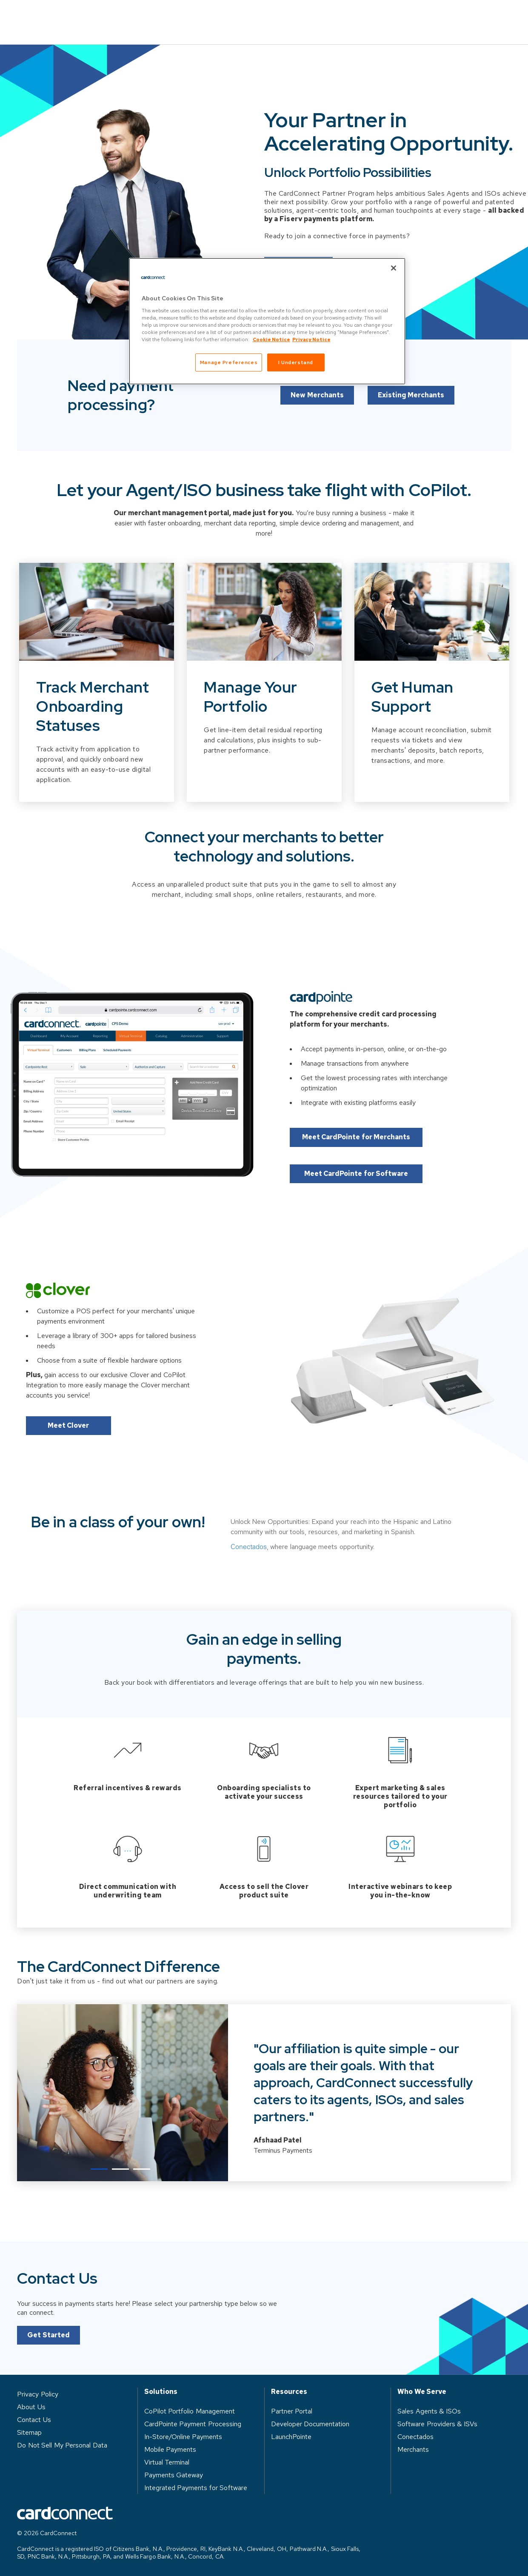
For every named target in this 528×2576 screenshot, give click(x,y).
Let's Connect (298, 253)
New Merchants (316, 419)
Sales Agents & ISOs (429, 2409)
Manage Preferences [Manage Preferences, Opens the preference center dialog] (228, 362)
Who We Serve (225, 15)
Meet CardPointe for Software (360, 1172)
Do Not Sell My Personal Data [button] (62, 2443)
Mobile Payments (170, 2447)
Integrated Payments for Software (195, 2486)
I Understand (295, 362)
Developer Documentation (310, 2422)
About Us (361, 15)
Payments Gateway (173, 2473)
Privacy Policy (37, 2392)
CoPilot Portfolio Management (189, 2409)
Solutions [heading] (160, 2390)
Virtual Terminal (167, 2460)
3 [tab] (141, 2167)
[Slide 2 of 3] (264, 712)
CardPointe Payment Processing (192, 2422)
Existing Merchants (412, 419)
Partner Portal (292, 2409)
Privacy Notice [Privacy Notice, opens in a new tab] (311, 339)
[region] (267, 321)
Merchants (413, 2447)
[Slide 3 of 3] (431, 712)
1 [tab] (99, 2167)
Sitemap (29, 2430)
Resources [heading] (289, 2390)
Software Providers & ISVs (437, 2422)
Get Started (48, 2370)
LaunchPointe (291, 2435)
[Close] (393, 268)
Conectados (249, 1582)
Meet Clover (68, 1424)
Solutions (155, 15)
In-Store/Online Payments (183, 2435)
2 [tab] (120, 2167)
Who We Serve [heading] (421, 2390)
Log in (418, 15)
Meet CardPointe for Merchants (360, 1136)
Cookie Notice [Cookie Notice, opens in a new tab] (271, 339)
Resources (297, 15)
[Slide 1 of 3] (96, 712)
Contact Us (482, 15)
